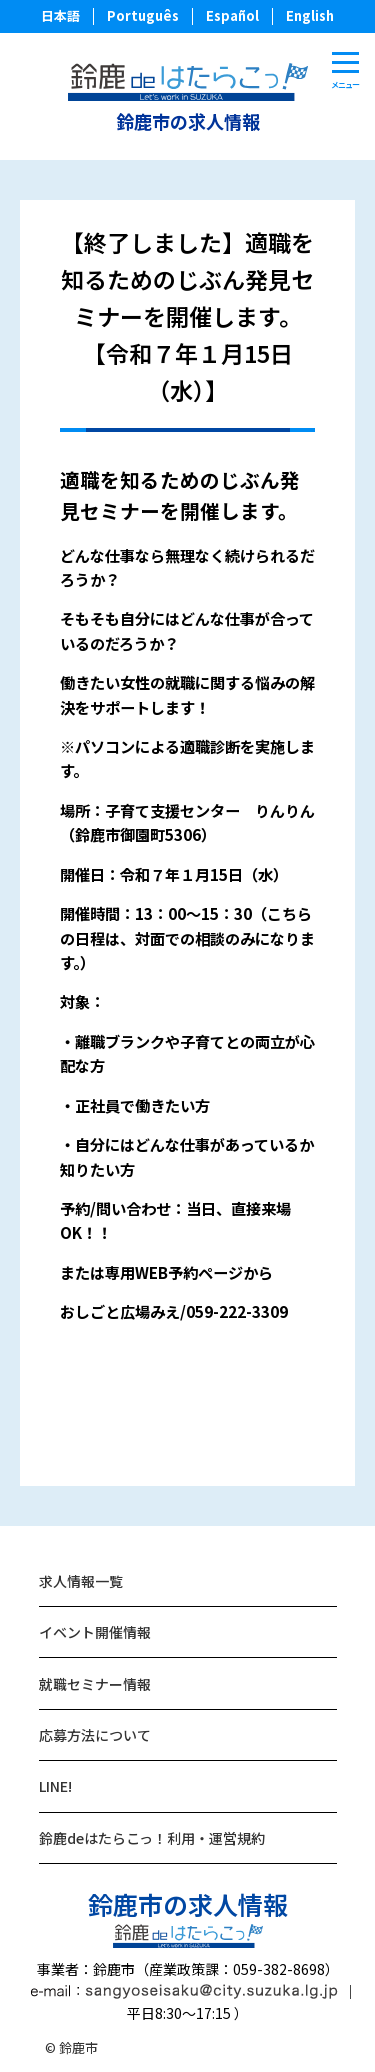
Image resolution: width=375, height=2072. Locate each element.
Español (232, 15)
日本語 (60, 15)
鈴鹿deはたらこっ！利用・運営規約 (152, 1838)
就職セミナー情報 (95, 1684)
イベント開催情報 (95, 1632)
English (310, 15)
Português (143, 15)
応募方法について (95, 1735)
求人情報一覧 (81, 1581)
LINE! (55, 1786)
